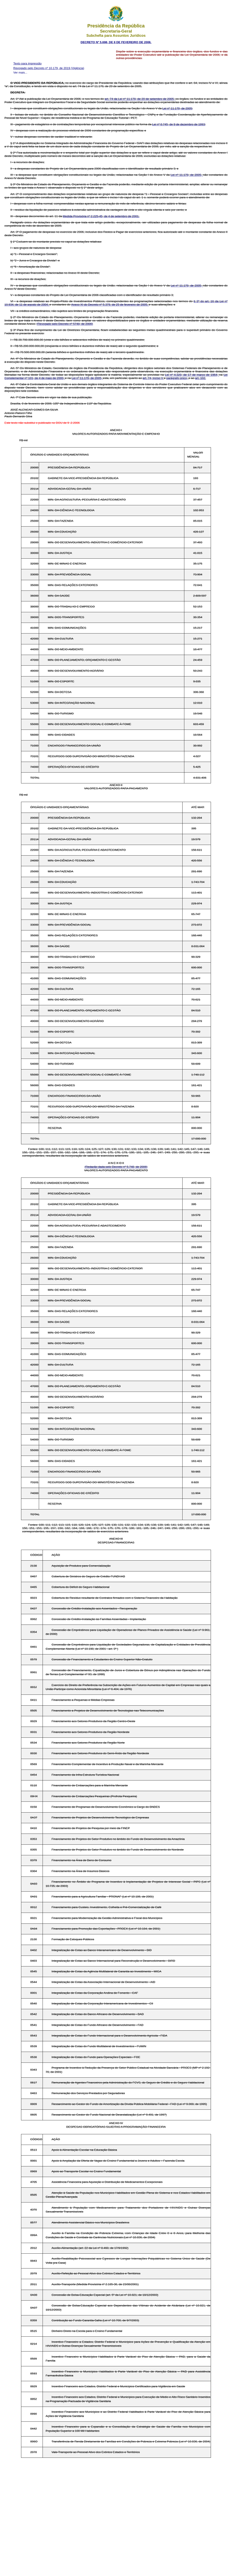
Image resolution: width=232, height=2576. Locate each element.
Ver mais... (20, 72)
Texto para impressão (27, 63)
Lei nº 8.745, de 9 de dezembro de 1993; (179, 124)
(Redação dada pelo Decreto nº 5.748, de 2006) (116, 1166)
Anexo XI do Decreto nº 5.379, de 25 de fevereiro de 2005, (110, 304)
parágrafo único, (177, 378)
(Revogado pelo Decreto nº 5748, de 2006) (65, 323)
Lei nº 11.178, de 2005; (177, 108)
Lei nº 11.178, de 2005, (187, 174)
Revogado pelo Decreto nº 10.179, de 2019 (42, 68)
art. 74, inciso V (153, 378)
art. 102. (200, 378)
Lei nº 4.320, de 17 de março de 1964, (192, 374)
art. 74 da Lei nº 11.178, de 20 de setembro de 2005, (140, 99)
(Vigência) (77, 68)
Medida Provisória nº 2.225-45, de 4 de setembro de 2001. (101, 216)
